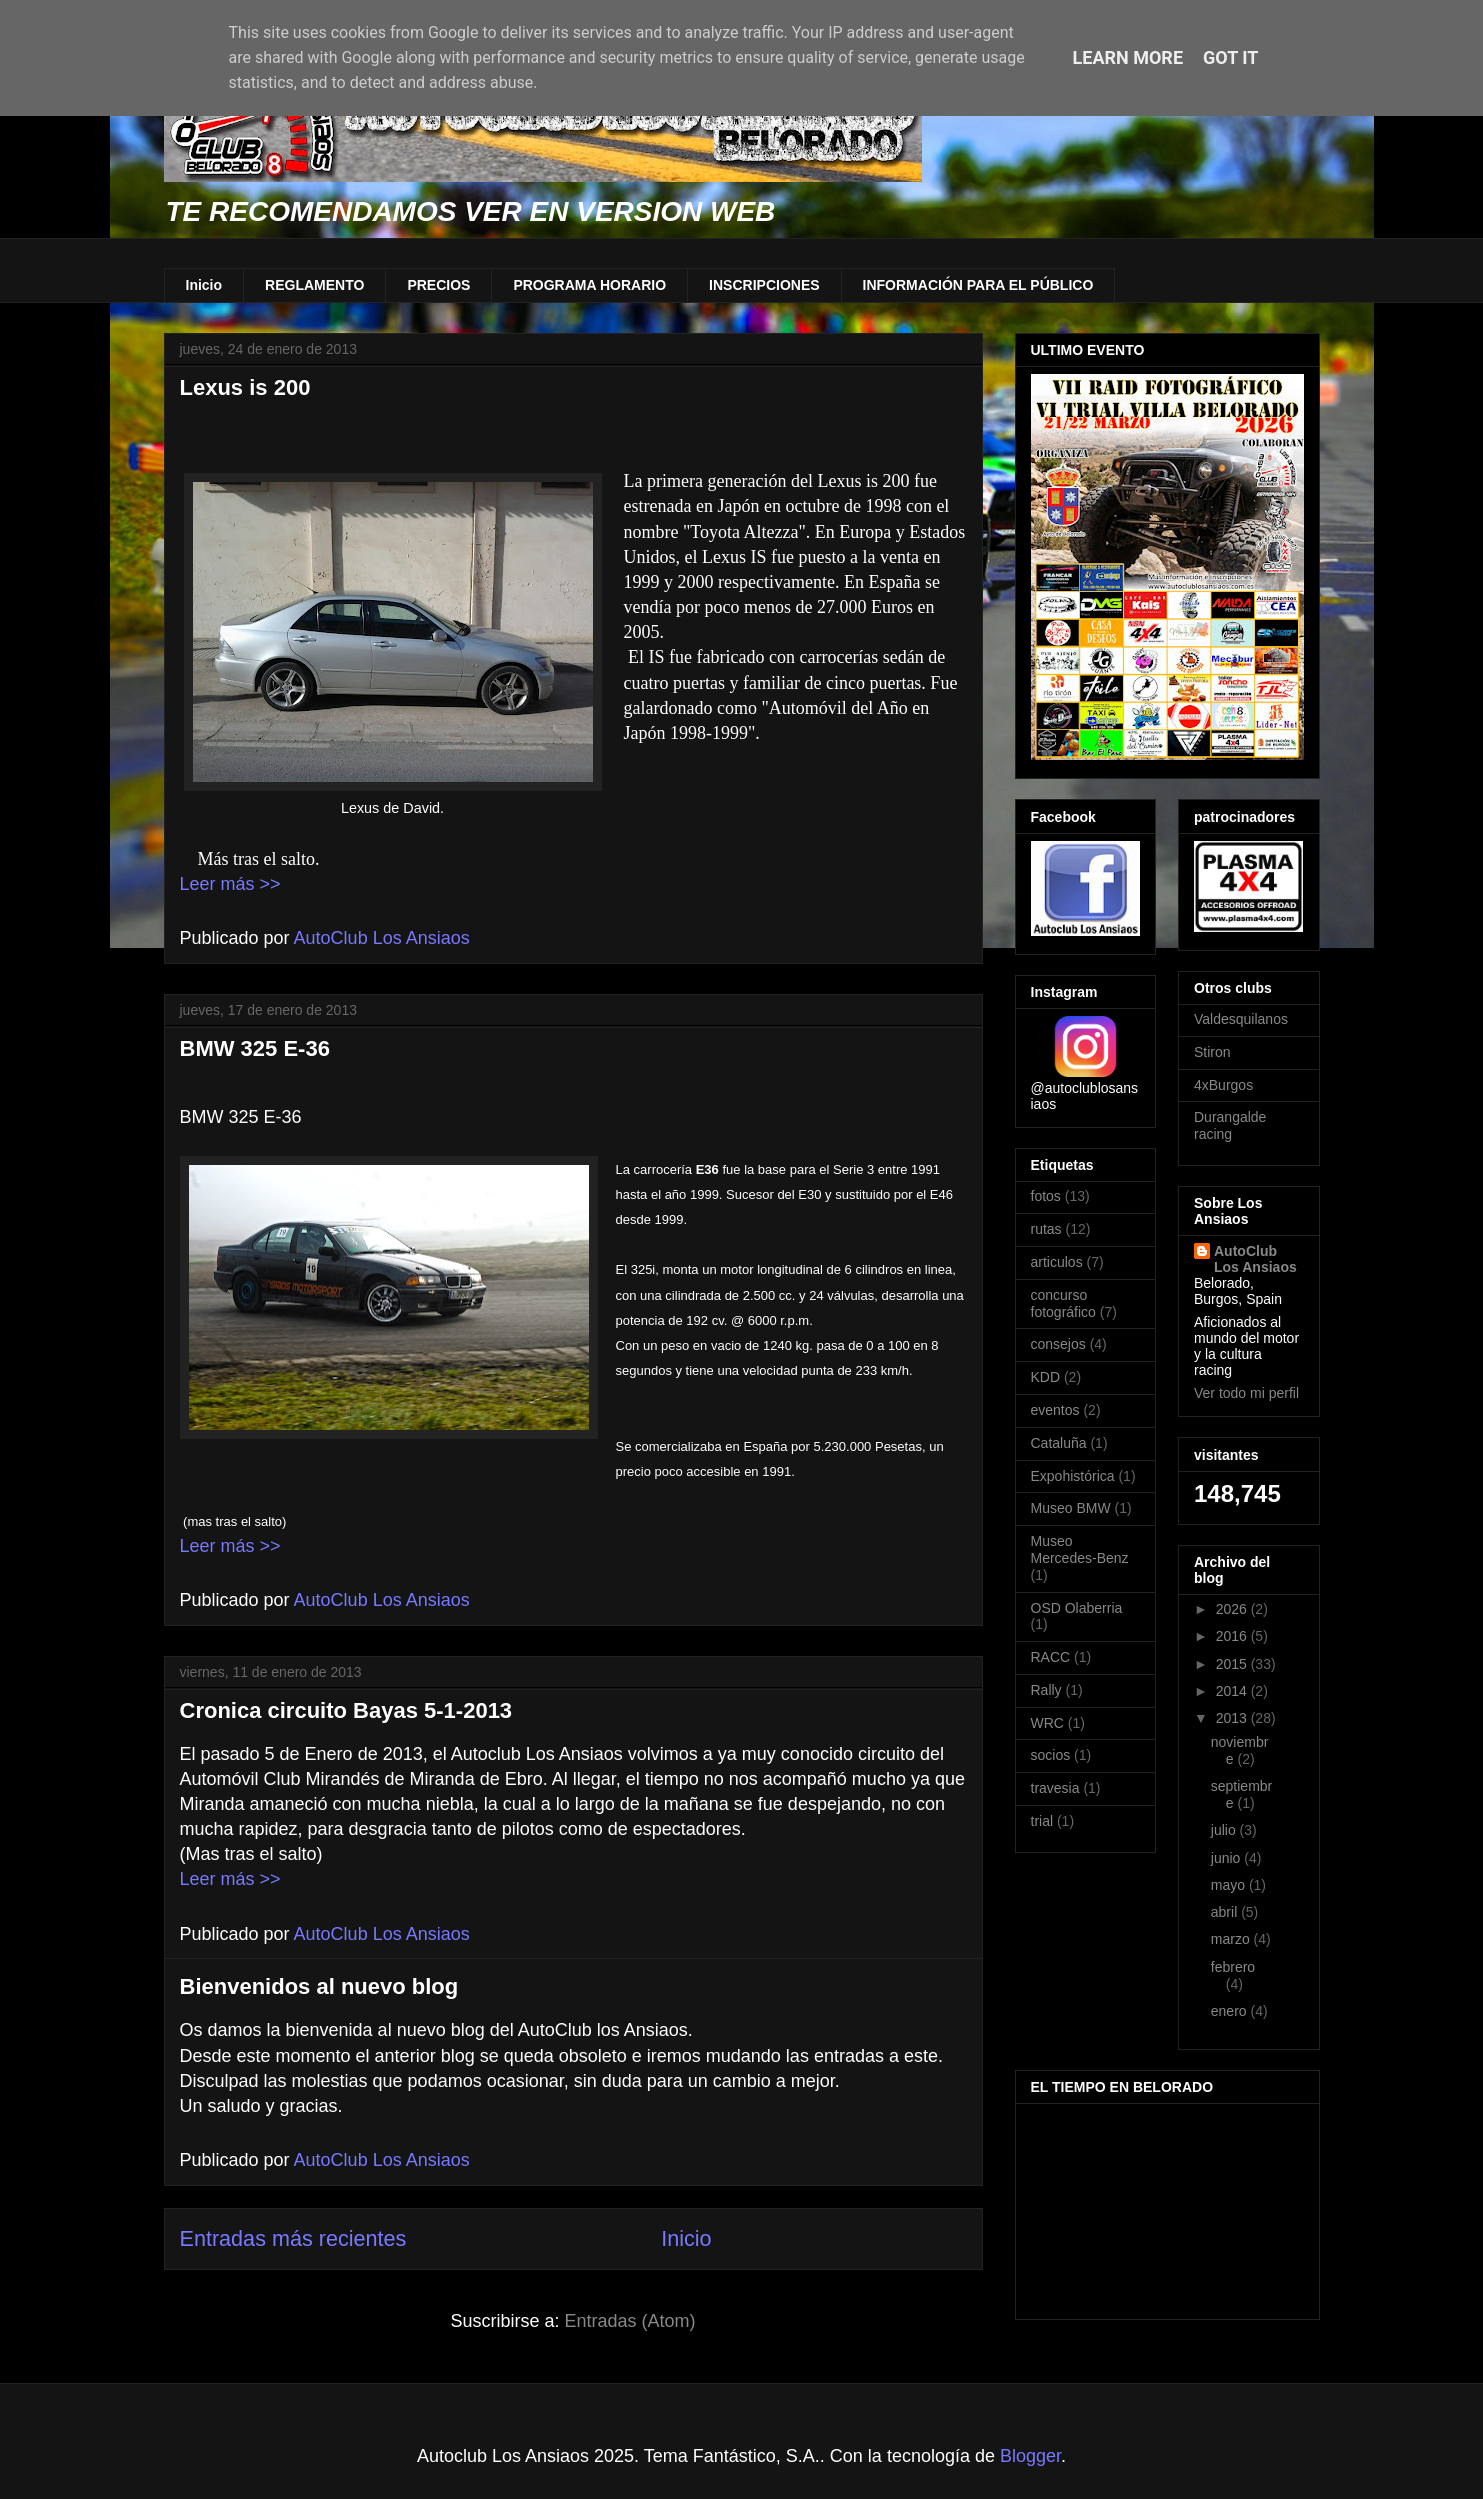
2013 (1233, 1718)
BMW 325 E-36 (255, 1048)
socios (1051, 1755)
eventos (1055, 1410)
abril (1226, 1912)
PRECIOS (438, 285)
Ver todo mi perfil (1246, 1393)
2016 (1233, 1636)
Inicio (204, 285)
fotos (1046, 1196)
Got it (1230, 57)
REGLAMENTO (314, 285)
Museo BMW (1071, 1508)
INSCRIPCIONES (764, 285)
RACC (1051, 1657)
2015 (1233, 1664)
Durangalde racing (1230, 1125)
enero (1231, 2011)
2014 (1233, 1691)
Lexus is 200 (245, 387)
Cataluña (1059, 1443)
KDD (1046, 1377)
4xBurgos (1223, 1085)
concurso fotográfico (1063, 1303)
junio (1227, 1858)
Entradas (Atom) (630, 2321)
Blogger (1030, 2456)
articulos (1057, 1262)
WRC (1047, 1723)
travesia (1055, 1788)
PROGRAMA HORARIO (589, 285)
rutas (1046, 1229)
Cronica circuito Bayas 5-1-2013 (346, 1710)
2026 (1233, 1609)
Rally (1046, 1690)
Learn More (1128, 57)
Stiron (1212, 1052)
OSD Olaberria (1077, 1608)
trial (1042, 1821)
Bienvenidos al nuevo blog (319, 1986)
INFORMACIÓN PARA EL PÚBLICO (978, 285)
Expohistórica (1073, 1476)
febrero (1233, 1967)
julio (1225, 1830)
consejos (1058, 1344)
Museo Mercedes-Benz (1080, 1549)
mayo (1230, 1885)
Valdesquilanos (1241, 1019)
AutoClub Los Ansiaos (1255, 1259)
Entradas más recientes (293, 2238)
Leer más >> (230, 884)
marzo (1232, 1939)
